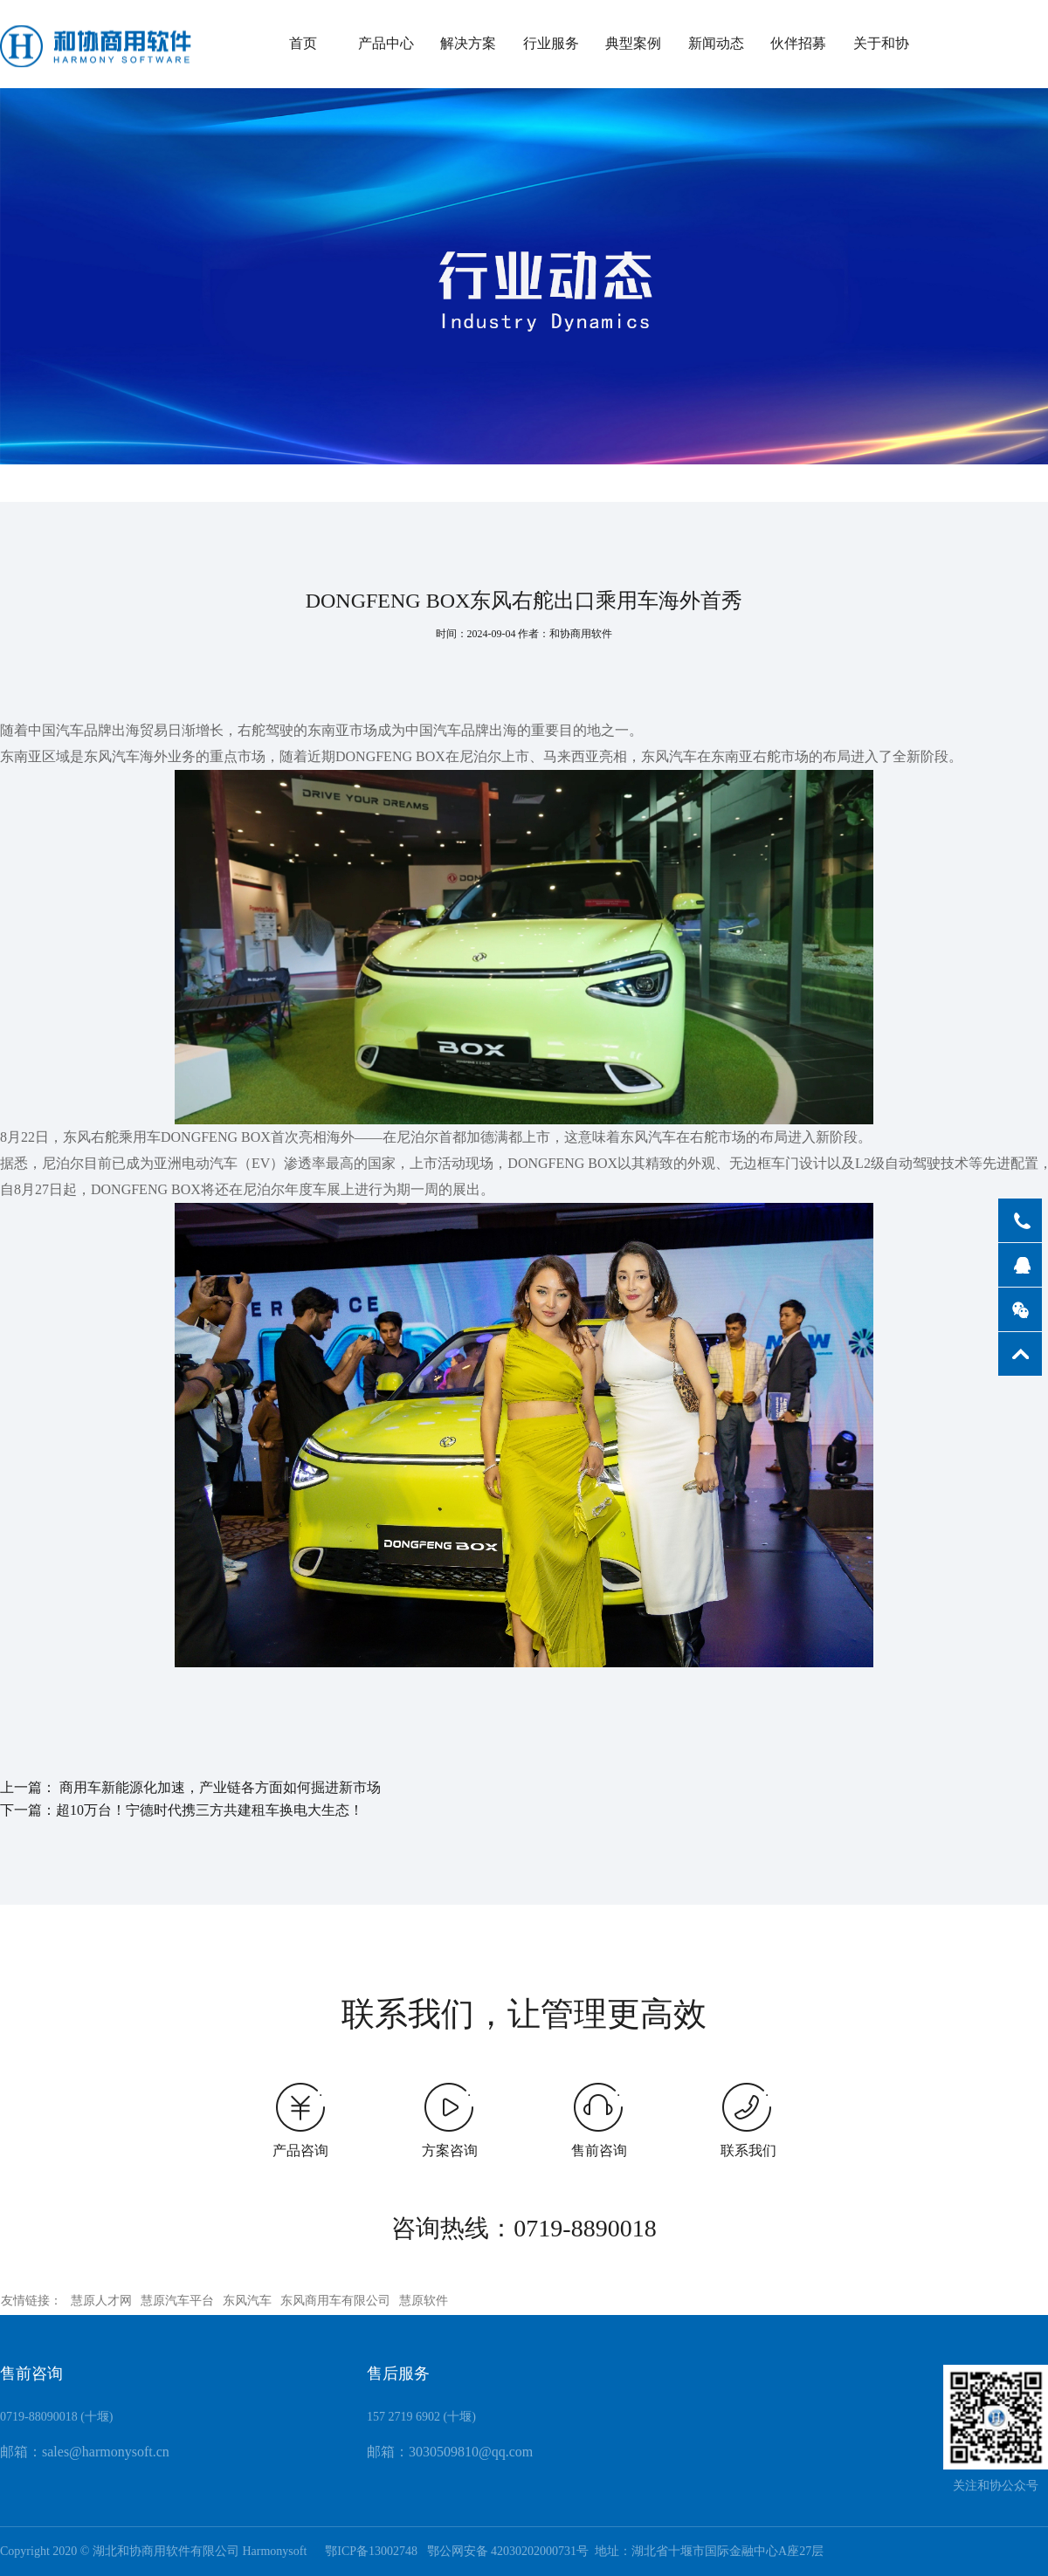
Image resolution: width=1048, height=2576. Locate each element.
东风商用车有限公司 (335, 2300)
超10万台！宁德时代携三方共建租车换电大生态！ (209, 1810)
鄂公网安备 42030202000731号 (508, 2551)
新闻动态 (716, 43)
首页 (303, 43)
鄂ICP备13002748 (366, 2551)
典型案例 (633, 43)
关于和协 (881, 43)
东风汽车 (247, 2300)
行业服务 (551, 43)
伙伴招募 (798, 43)
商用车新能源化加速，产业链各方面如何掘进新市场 (220, 1788)
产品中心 (386, 43)
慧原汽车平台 (177, 2300)
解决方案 (468, 43)
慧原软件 (423, 2300)
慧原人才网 (101, 2300)
